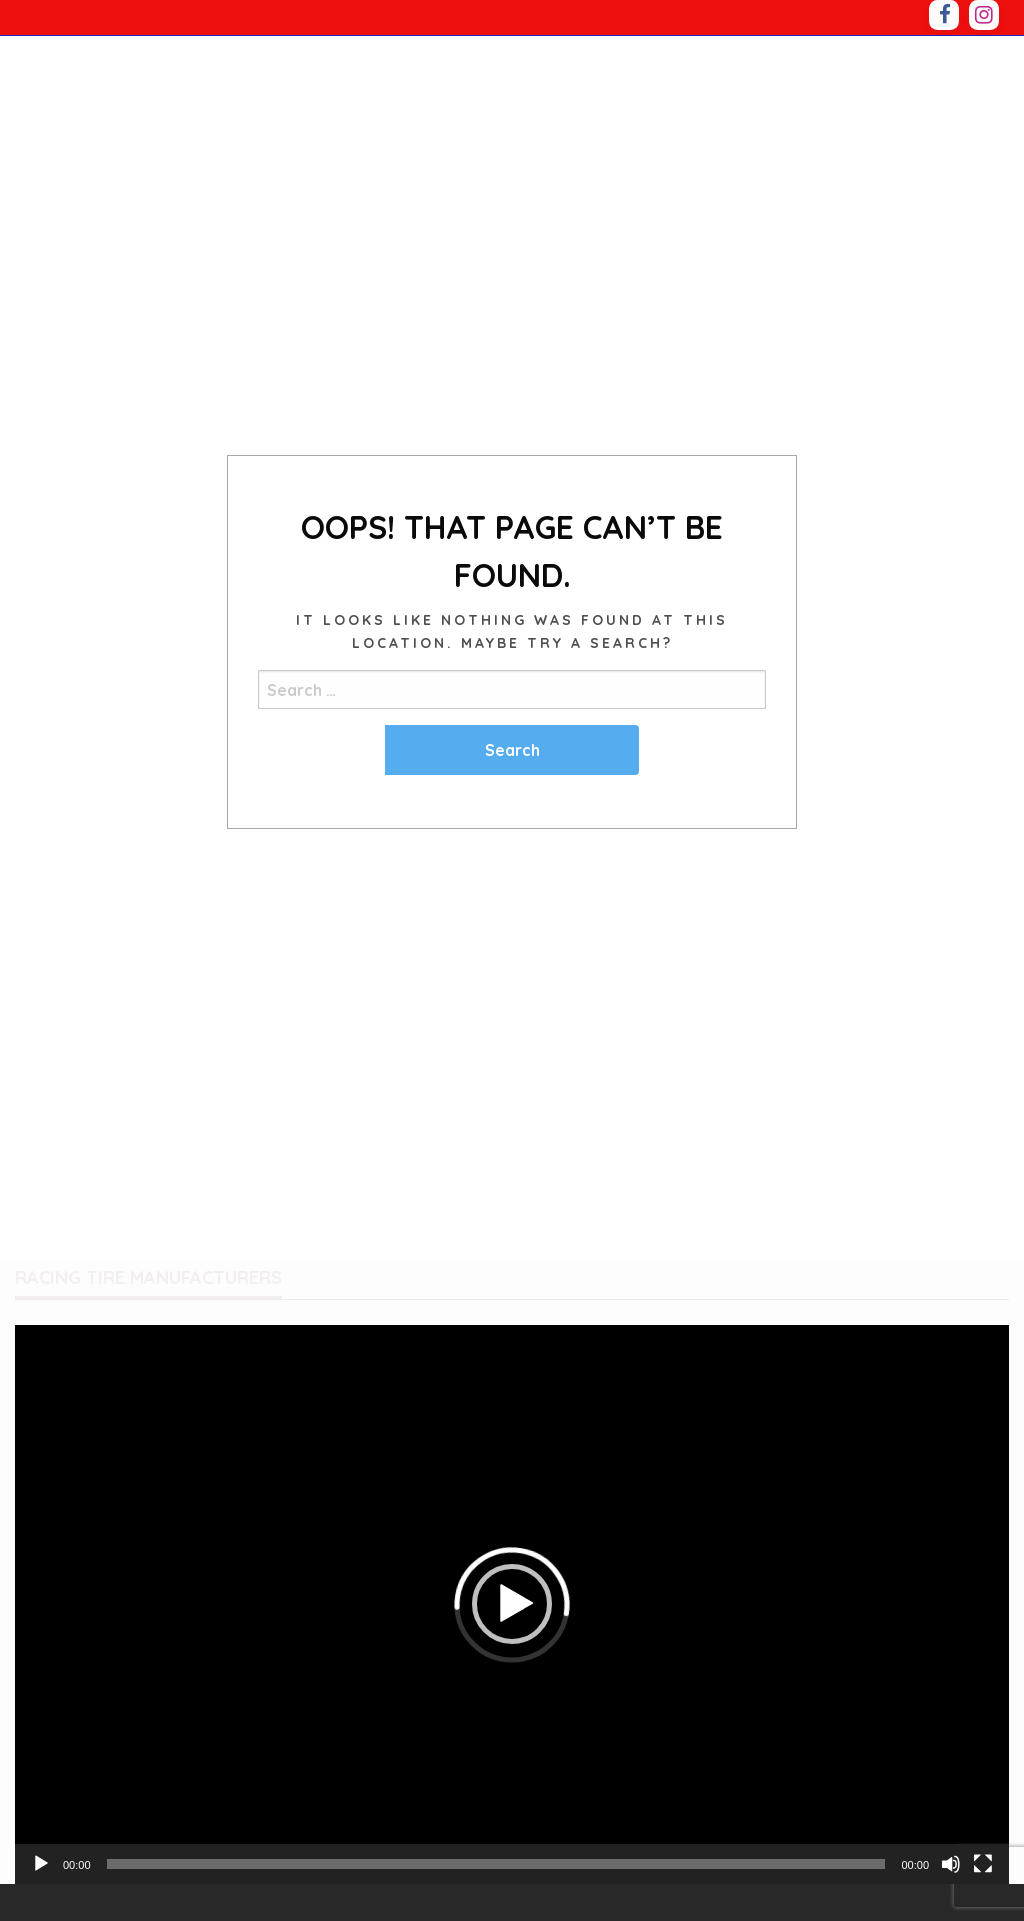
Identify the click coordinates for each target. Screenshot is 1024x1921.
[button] (512, 1604)
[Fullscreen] (983, 1864)
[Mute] (951, 1864)
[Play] (41, 1864)
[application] (512, 1604)
